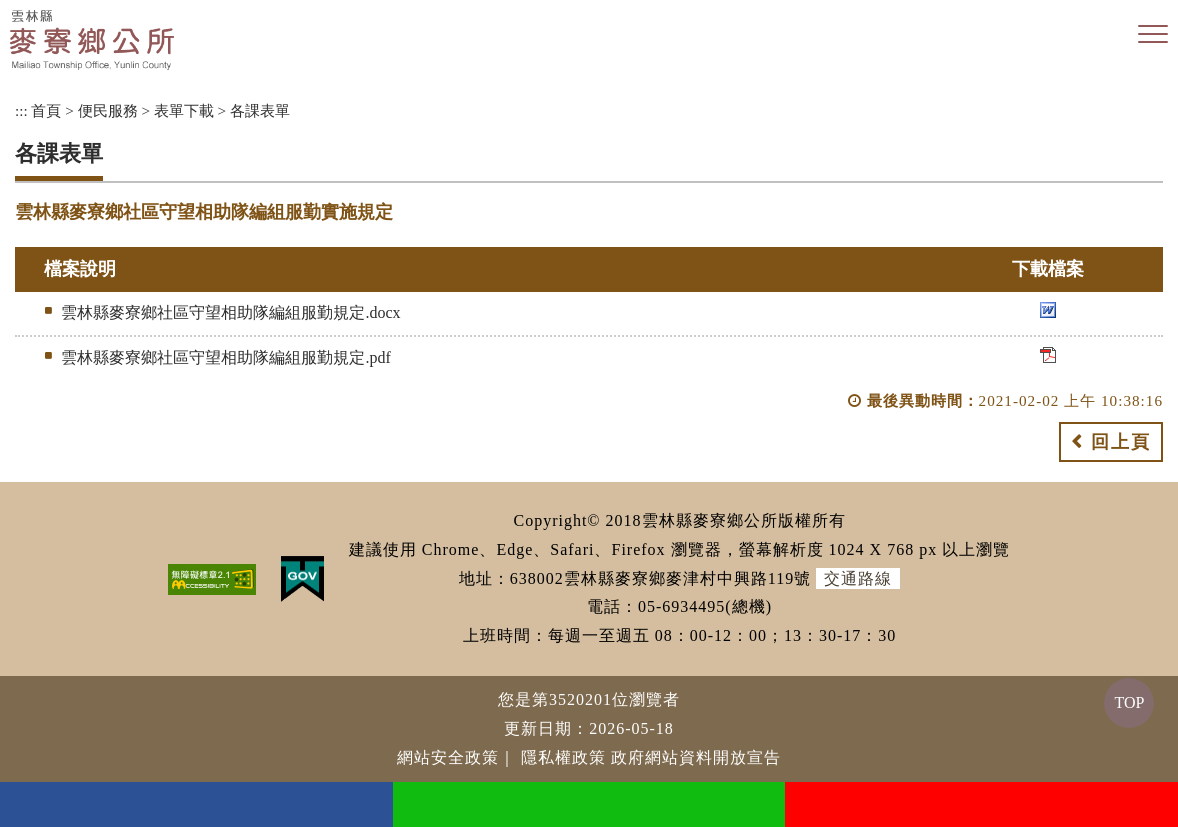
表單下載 (184, 110)
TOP (1129, 702)
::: (21, 110)
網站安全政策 (448, 757)
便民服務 (108, 110)
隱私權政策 (563, 757)
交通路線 (858, 578)
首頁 (46, 110)
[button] (1153, 35)
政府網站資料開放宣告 (696, 757)
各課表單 (260, 110)
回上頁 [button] (1121, 442)
